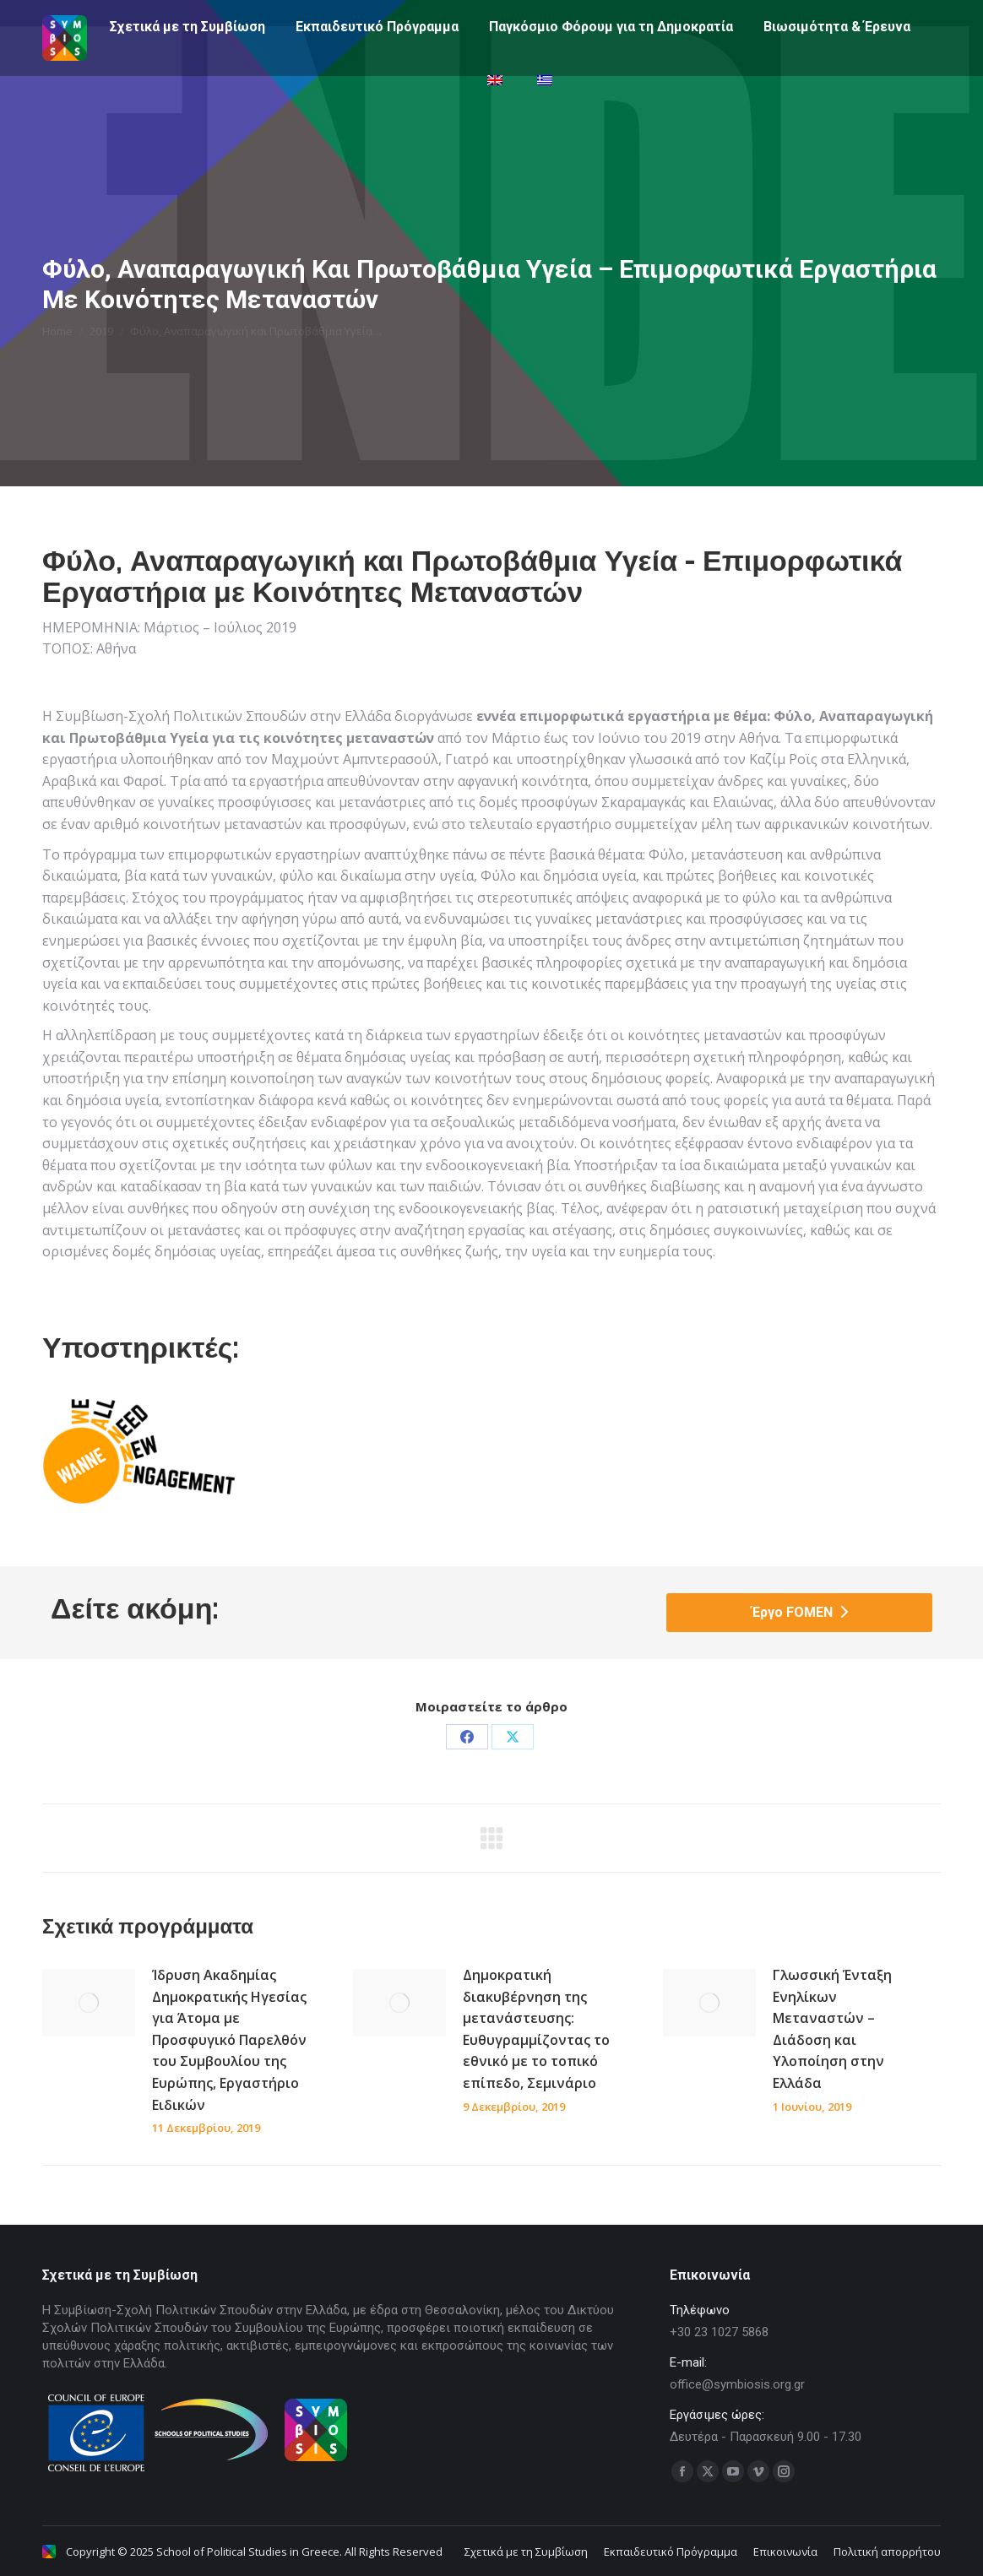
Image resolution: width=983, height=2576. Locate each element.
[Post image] (88, 2002)
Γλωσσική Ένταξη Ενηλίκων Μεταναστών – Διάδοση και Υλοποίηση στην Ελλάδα (832, 2029)
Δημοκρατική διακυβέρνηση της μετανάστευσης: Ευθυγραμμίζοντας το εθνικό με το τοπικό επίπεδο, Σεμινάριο (536, 2029)
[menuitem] (497, 111)
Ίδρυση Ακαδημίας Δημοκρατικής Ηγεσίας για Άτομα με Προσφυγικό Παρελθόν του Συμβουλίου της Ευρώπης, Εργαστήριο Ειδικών (229, 2040)
